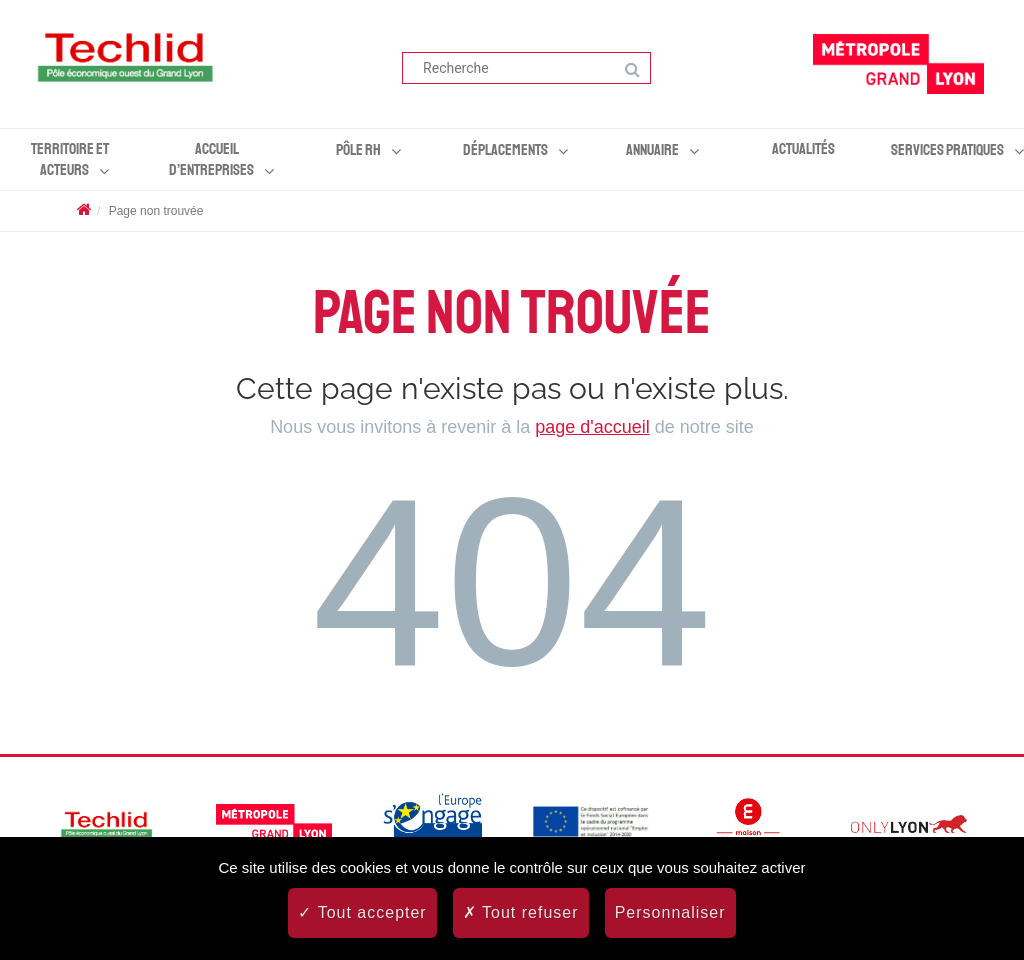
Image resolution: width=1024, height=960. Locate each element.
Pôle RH (358, 150)
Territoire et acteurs (70, 159)
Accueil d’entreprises (211, 159)
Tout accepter (362, 912)
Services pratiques (947, 150)
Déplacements (505, 150)
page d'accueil (592, 427)
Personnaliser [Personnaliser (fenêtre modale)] (670, 912)
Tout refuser (521, 912)
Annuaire (652, 150)
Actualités (803, 149)
